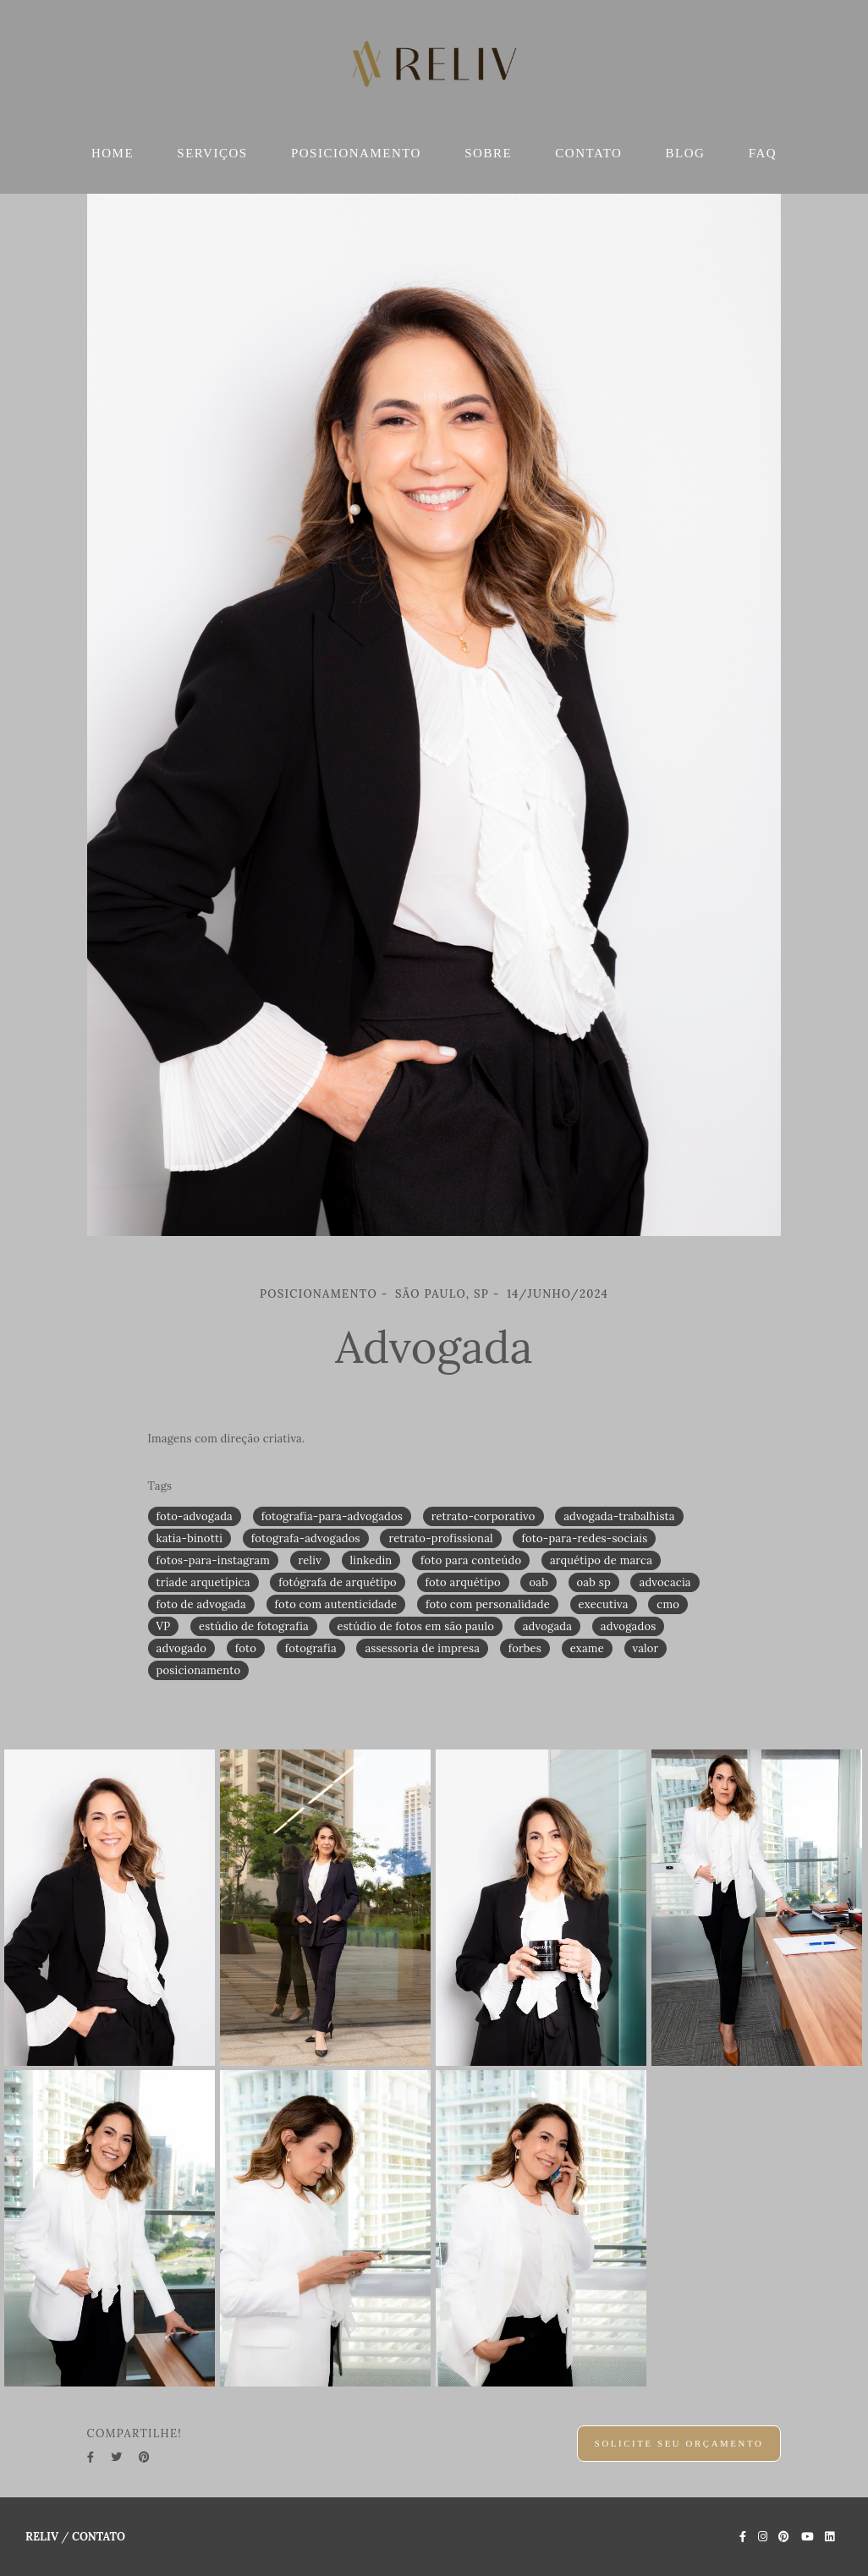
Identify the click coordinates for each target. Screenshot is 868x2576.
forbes (524, 1648)
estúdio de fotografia (254, 1626)
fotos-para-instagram (213, 1560)
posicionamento (199, 1670)
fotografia (311, 1648)
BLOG (686, 153)
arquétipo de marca (601, 1560)
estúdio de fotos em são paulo (416, 1626)
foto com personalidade (488, 1604)
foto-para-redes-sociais (584, 1538)
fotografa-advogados (305, 1538)
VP (164, 1626)
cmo (667, 1604)
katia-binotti (190, 1538)
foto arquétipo (463, 1582)
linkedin (371, 1560)
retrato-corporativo (483, 1516)
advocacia (664, 1582)
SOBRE (488, 153)
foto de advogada (201, 1604)
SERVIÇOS (212, 153)
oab (538, 1582)
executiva (604, 1604)
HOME (112, 153)
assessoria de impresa (422, 1648)
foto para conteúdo (470, 1560)
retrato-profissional (440, 1538)
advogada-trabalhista (619, 1516)
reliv (310, 1560)
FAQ (763, 153)
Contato (98, 2536)
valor (646, 1648)
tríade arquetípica (203, 1582)
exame (587, 1648)
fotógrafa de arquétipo (337, 1582)
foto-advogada (195, 1516)
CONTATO (588, 153)
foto (245, 1648)
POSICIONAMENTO (356, 153)
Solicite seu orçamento (679, 2443)
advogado (181, 1648)
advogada (548, 1626)
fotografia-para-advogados (332, 1516)
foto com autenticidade (336, 1604)
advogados (628, 1626)
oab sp (594, 1582)
